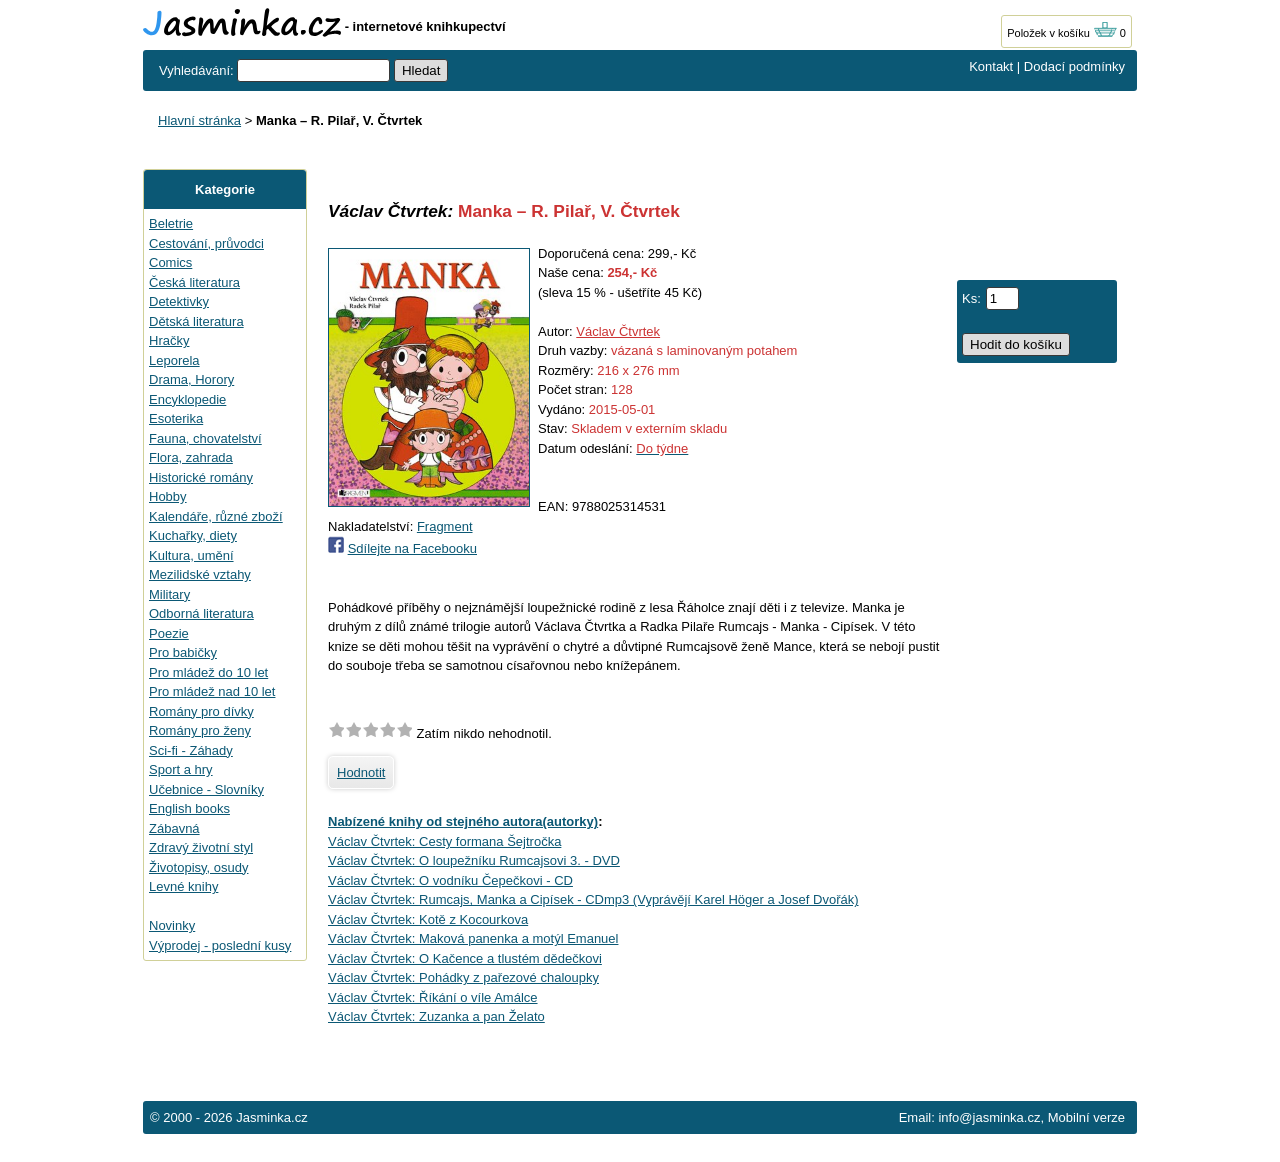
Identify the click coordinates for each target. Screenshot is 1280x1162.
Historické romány (201, 477)
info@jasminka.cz (989, 1117)
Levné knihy (183, 886)
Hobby (168, 496)
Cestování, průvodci (206, 243)
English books (189, 808)
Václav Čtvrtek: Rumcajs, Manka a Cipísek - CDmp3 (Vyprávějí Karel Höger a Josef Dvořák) (593, 899)
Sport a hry (181, 769)
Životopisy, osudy (198, 867)
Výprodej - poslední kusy (220, 945)
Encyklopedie (187, 399)
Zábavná (174, 828)
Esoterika (176, 418)
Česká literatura (194, 282)
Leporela (174, 360)
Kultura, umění (191, 555)
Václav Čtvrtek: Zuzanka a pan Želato (436, 1016)
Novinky (172, 925)
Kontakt (991, 66)
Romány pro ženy (200, 730)
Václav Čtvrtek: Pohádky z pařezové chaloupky (463, 977)
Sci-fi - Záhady (191, 750)
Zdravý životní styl (201, 847)
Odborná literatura (201, 613)
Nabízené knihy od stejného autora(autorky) (463, 821)
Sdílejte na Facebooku (412, 548)
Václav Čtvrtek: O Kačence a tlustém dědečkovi (465, 958)
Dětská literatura (196, 321)
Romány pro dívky (201, 711)
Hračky (169, 340)
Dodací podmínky (1074, 66)
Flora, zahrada (191, 457)
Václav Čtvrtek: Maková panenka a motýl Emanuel (473, 938)
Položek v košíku (1062, 33)
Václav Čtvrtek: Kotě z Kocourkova (428, 919)
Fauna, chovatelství (205, 438)
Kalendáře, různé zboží (216, 516)
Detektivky (179, 301)
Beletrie (171, 223)
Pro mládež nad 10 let (212, 691)
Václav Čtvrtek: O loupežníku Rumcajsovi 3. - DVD (474, 860)
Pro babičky (183, 652)
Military (169, 594)
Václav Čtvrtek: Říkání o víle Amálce (433, 997)
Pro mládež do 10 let (208, 672)
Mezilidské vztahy (200, 574)
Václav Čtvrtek (618, 331)
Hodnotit (361, 772)
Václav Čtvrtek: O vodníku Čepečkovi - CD (450, 880)
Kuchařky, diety (193, 535)
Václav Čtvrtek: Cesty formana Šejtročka (444, 841)
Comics (170, 262)
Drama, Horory (191, 379)
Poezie (169, 633)
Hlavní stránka (199, 120)
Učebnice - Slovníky (206, 789)
